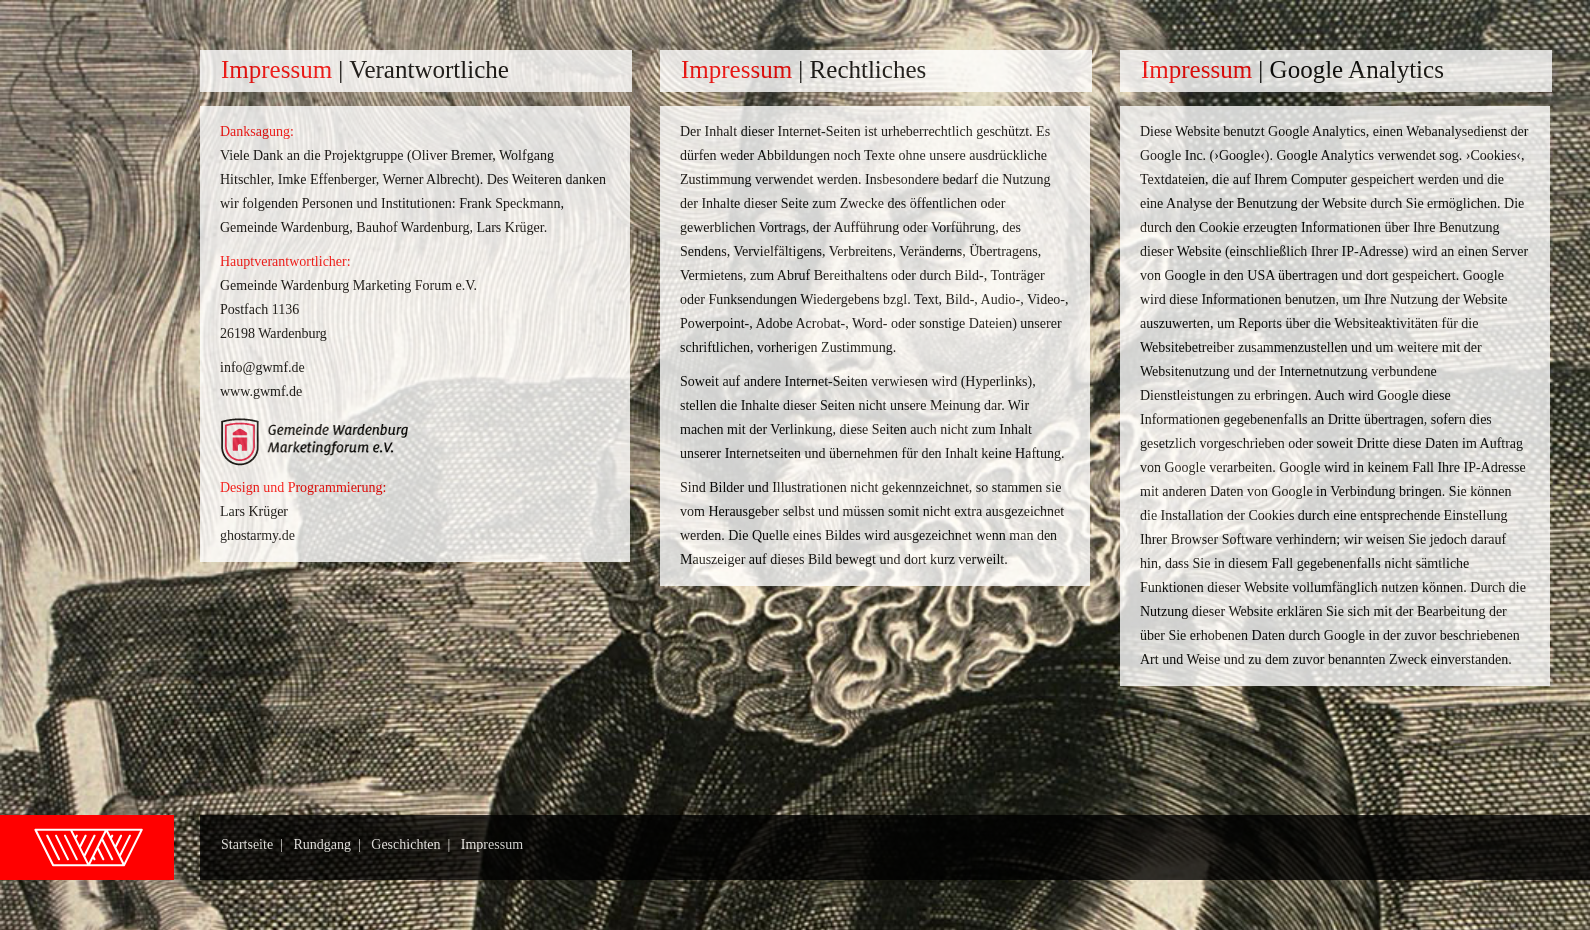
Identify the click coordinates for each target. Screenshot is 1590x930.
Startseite (247, 844)
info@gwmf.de (262, 367)
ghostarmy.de (257, 535)
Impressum (492, 844)
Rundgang (322, 844)
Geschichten (405, 844)
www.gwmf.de (261, 391)
